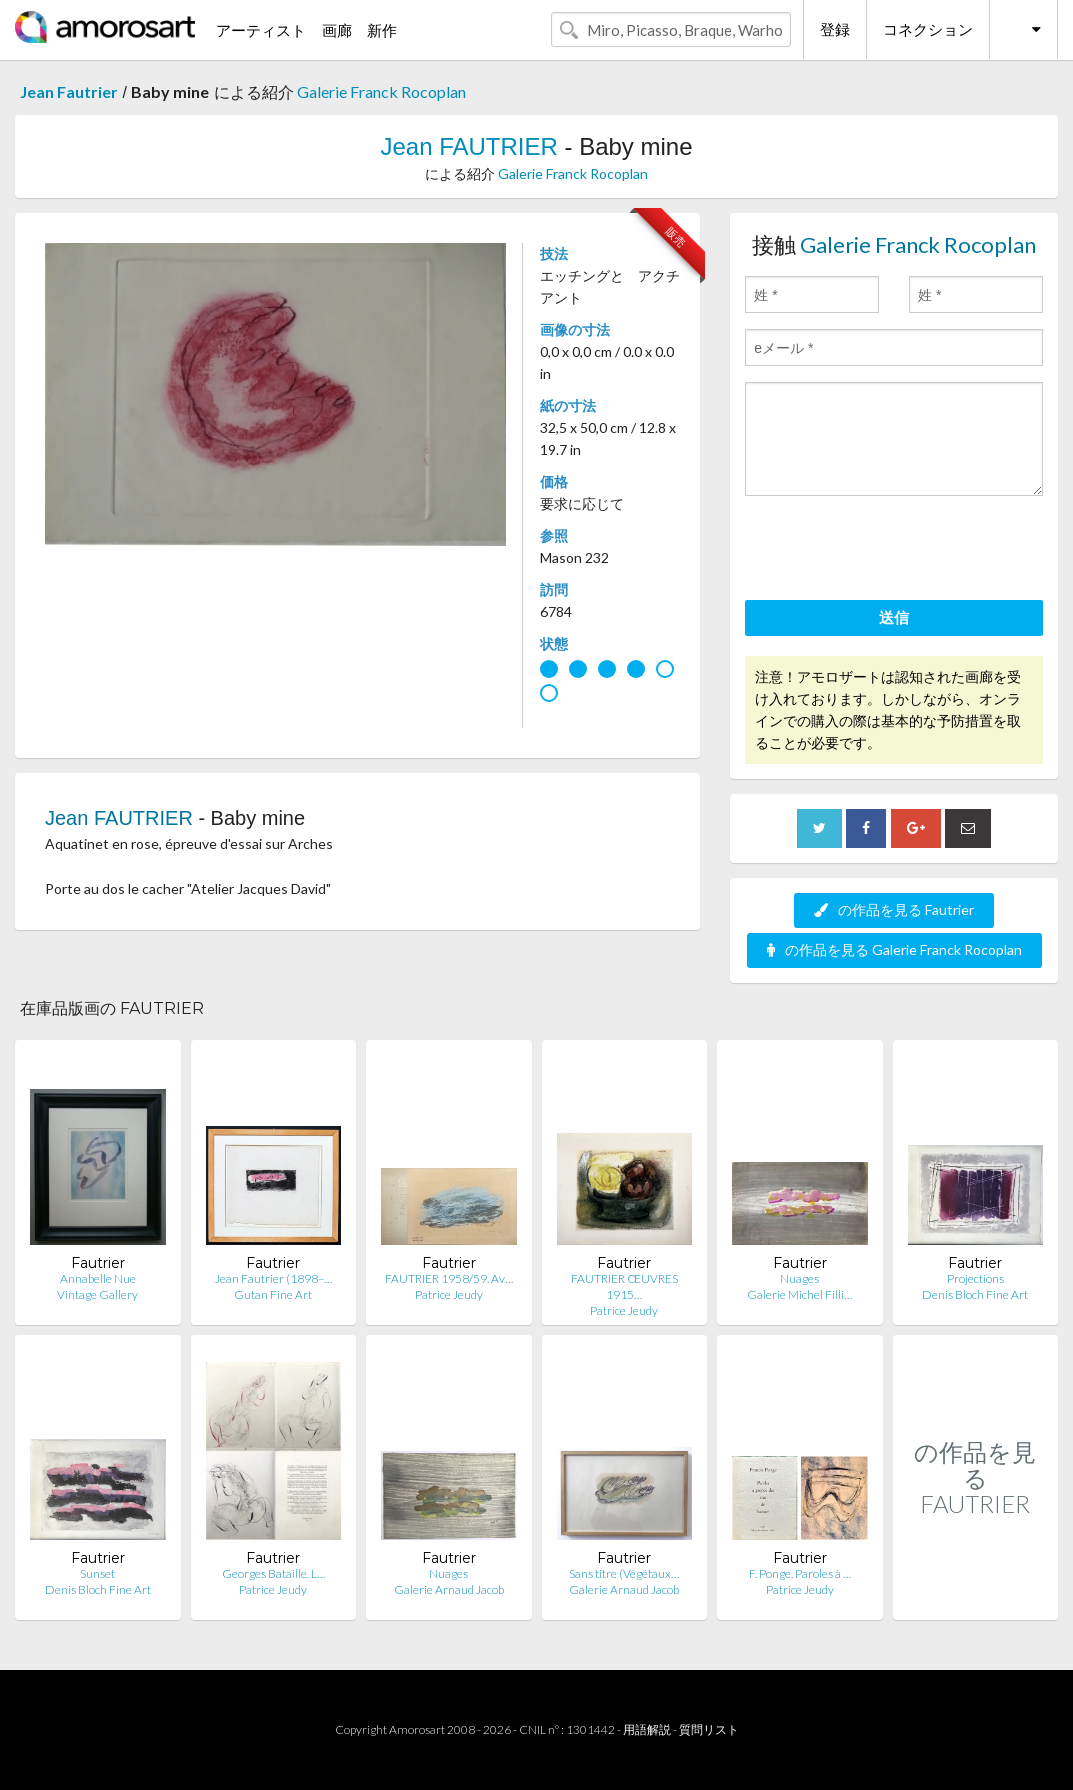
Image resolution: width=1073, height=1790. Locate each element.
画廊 (337, 30)
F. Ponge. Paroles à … (800, 1573)
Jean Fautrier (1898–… (273, 1278)
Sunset (97, 1573)
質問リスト (709, 1729)
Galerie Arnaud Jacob (449, 1589)
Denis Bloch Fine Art (975, 1294)
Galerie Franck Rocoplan (381, 91)
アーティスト (261, 30)
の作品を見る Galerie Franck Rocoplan (894, 949)
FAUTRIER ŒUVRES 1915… (624, 1286)
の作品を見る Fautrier (894, 909)
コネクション (928, 29)
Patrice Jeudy (449, 1294)
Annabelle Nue (98, 1278)
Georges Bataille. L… (273, 1573)
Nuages (799, 1278)
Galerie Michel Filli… (799, 1294)
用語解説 (647, 1729)
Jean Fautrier (69, 91)
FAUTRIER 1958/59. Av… (449, 1278)
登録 (835, 29)
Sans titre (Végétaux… (624, 1573)
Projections (975, 1278)
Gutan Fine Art (273, 1294)
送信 (894, 617)
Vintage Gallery (97, 1294)
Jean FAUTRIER (468, 146)
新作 (382, 30)
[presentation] (897, 551)
